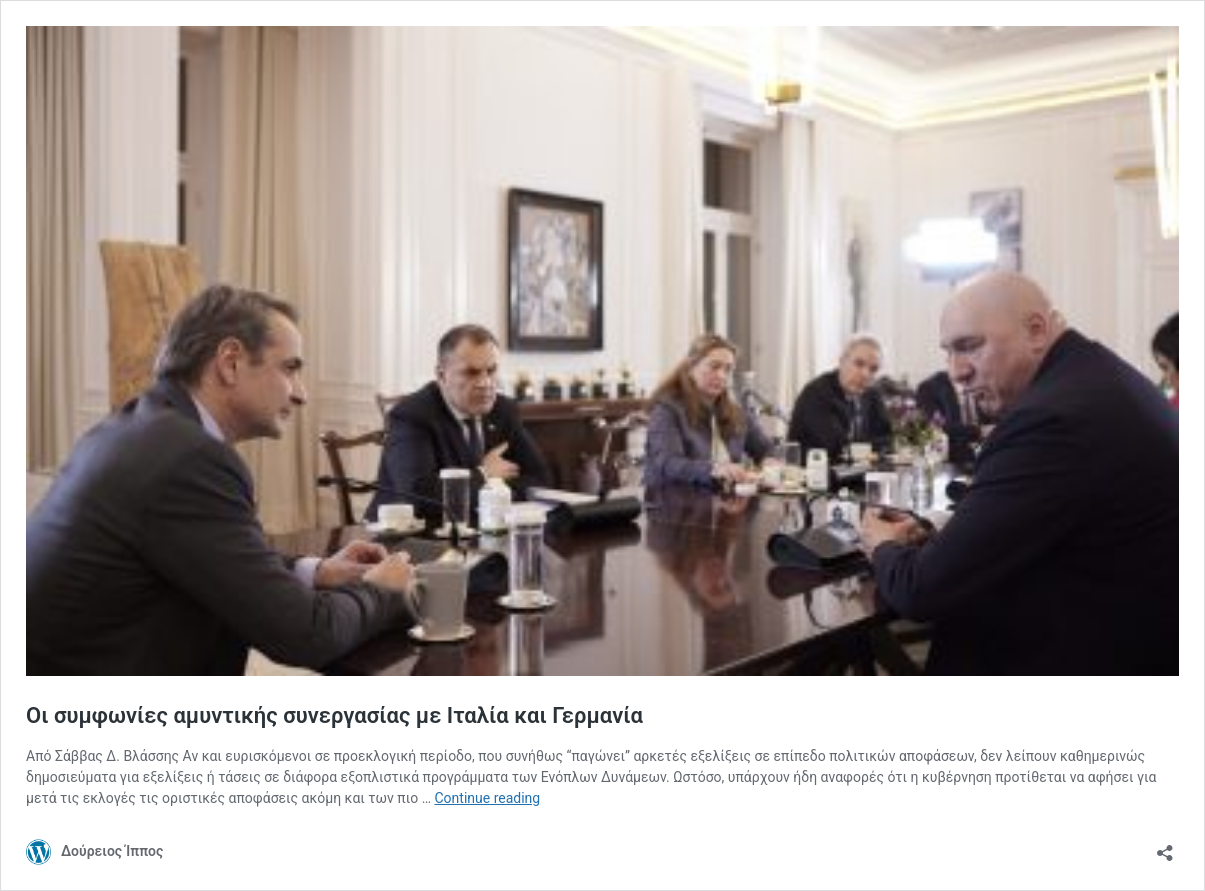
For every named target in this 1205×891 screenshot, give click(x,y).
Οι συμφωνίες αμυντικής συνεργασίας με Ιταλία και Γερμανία (334, 715)
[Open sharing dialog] (1165, 846)
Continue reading (488, 798)
